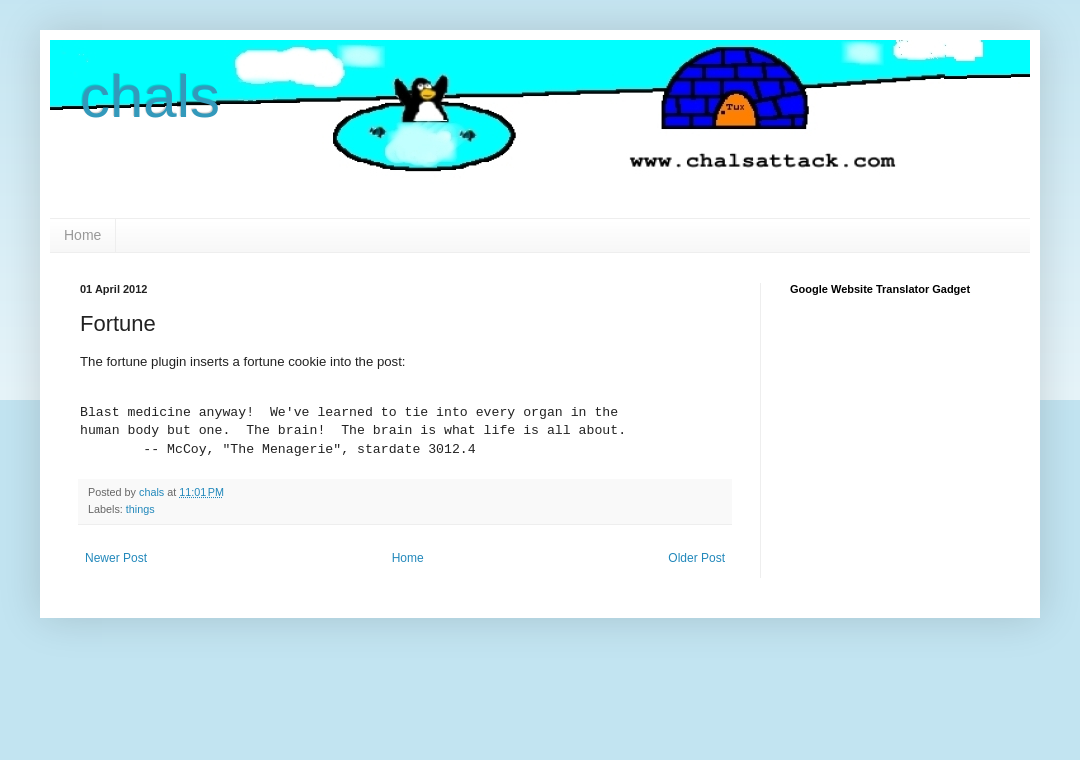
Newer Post (116, 558)
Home (82, 235)
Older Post (696, 558)
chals (150, 96)
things (140, 509)
